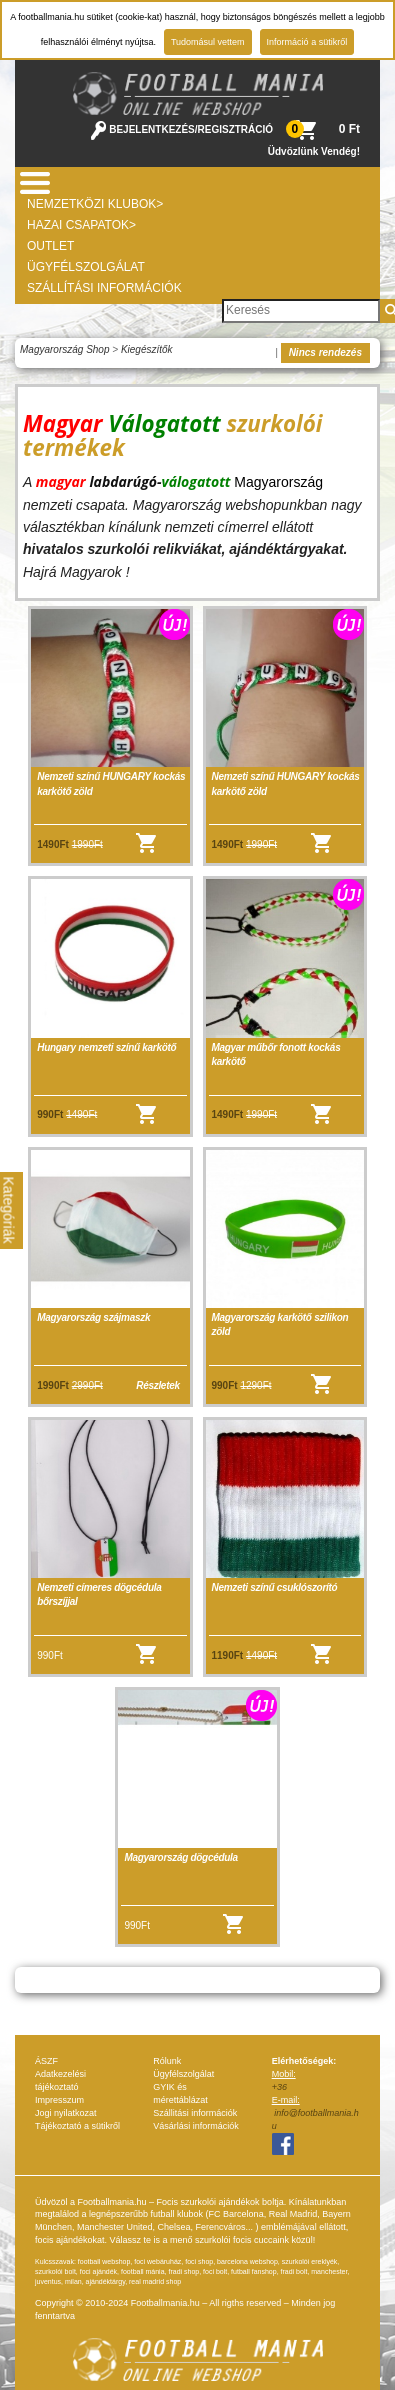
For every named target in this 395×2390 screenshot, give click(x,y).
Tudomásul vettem (208, 42)
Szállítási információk (104, 288)
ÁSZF (46, 2061)
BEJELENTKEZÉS (152, 129)
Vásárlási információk (196, 2126)
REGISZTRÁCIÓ (236, 129)
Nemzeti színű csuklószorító (275, 1587)
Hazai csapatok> (81, 225)
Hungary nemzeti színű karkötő (106, 1047)
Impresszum (59, 2100)
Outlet (50, 246)
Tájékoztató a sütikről (77, 2126)
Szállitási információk (195, 2113)
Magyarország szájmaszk (93, 1317)
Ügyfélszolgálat (86, 267)
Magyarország (278, 482)
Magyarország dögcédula (180, 1857)
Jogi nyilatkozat (66, 2113)
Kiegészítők (147, 349)
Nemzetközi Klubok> (95, 204)
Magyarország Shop (65, 349)
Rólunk (167, 2061)
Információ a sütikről (307, 42)
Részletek (157, 1385)
